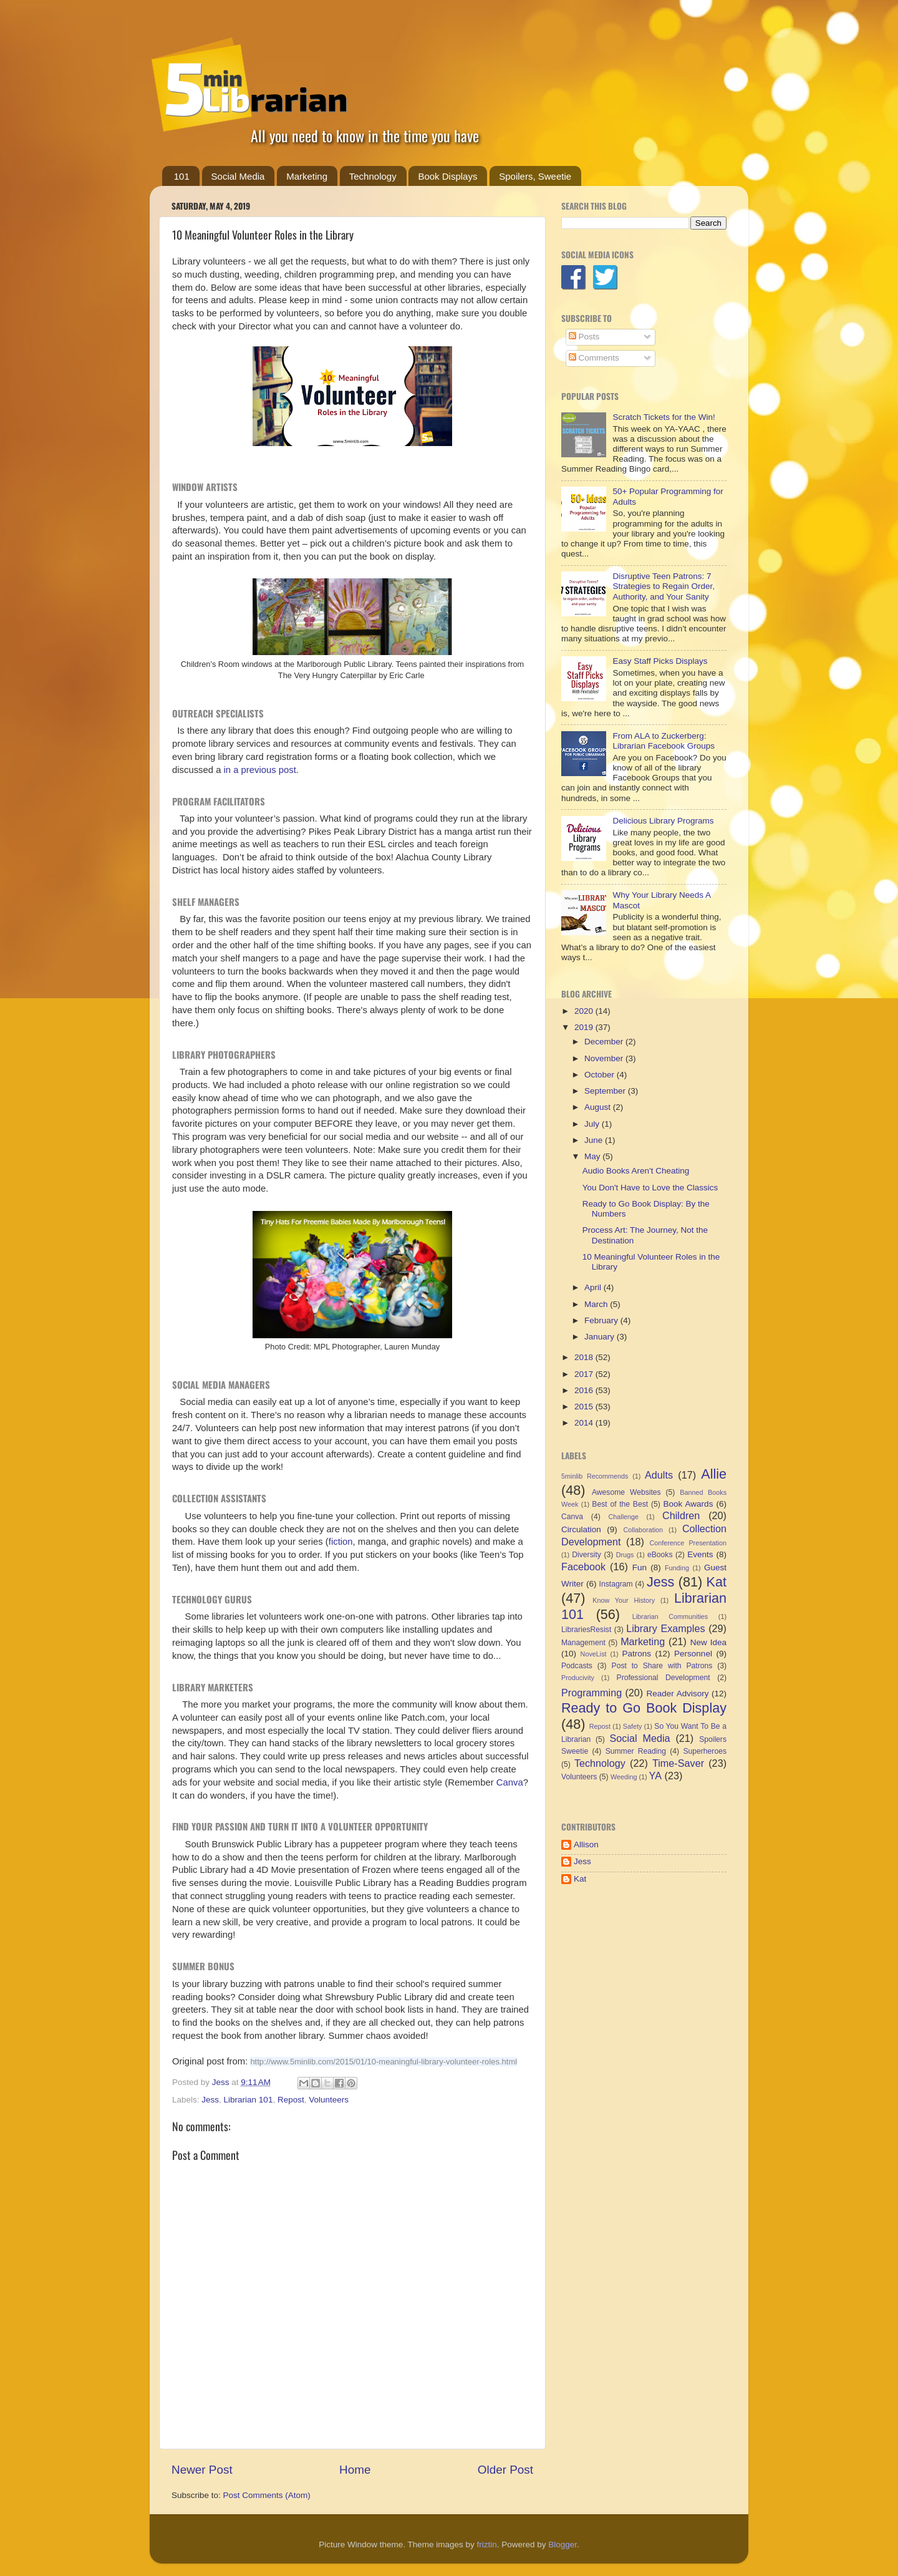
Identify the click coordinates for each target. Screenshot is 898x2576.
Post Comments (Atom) (267, 2495)
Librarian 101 (248, 2099)
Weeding (624, 1777)
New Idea (708, 1642)
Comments (594, 357)
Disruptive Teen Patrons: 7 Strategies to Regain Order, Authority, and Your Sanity (663, 586)
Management (583, 1642)
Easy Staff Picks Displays (659, 661)
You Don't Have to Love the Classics (650, 1187)
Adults (659, 1474)
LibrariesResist (586, 1629)
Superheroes (705, 1751)
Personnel (693, 1653)
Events (700, 1554)
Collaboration (643, 1529)
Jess (210, 2099)
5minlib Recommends (594, 1476)
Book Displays (447, 176)
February (602, 1320)
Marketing (306, 176)
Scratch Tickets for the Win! (663, 417)
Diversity (586, 1554)
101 (182, 176)
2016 (585, 1390)
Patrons (636, 1653)
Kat (717, 1582)
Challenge (623, 1516)
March (597, 1304)
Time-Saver (678, 1763)
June (594, 1140)
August (598, 1107)
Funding (677, 1568)
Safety (632, 1726)
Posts (584, 336)
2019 (585, 1027)
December (604, 1041)
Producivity (577, 1677)
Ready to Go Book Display (644, 1708)
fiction (341, 1542)
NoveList (594, 1654)
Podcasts (576, 1665)
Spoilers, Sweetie (535, 176)
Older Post (505, 2469)
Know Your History (623, 1600)
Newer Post (202, 2469)
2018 (585, 1357)
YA (655, 1775)
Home (354, 2469)
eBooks (660, 1554)
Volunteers (329, 2099)
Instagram (616, 1584)
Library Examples (665, 1628)
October (600, 1074)
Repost (291, 2099)
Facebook (583, 1566)
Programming (591, 1692)
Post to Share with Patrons (662, 1665)
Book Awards (688, 1504)
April (594, 1287)
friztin (486, 2544)
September (606, 1091)
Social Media (238, 176)
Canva (509, 1782)
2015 (585, 1406)
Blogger (562, 2544)
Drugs (625, 1554)
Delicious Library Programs (662, 820)
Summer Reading (636, 1751)
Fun (639, 1567)
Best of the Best (620, 1504)
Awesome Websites (626, 1492)
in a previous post (260, 770)
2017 (585, 1374)
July (593, 1124)
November (604, 1058)
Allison (586, 1844)
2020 (585, 1011)
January (600, 1336)
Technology (373, 176)
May (593, 1156)
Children (681, 1515)
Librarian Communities (670, 1616)
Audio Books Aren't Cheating (635, 1170)
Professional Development (663, 1677)
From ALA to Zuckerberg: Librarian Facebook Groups (663, 741)
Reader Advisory (678, 1693)
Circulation (581, 1529)
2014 (585, 1422)
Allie (714, 1474)
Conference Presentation (688, 1543)
